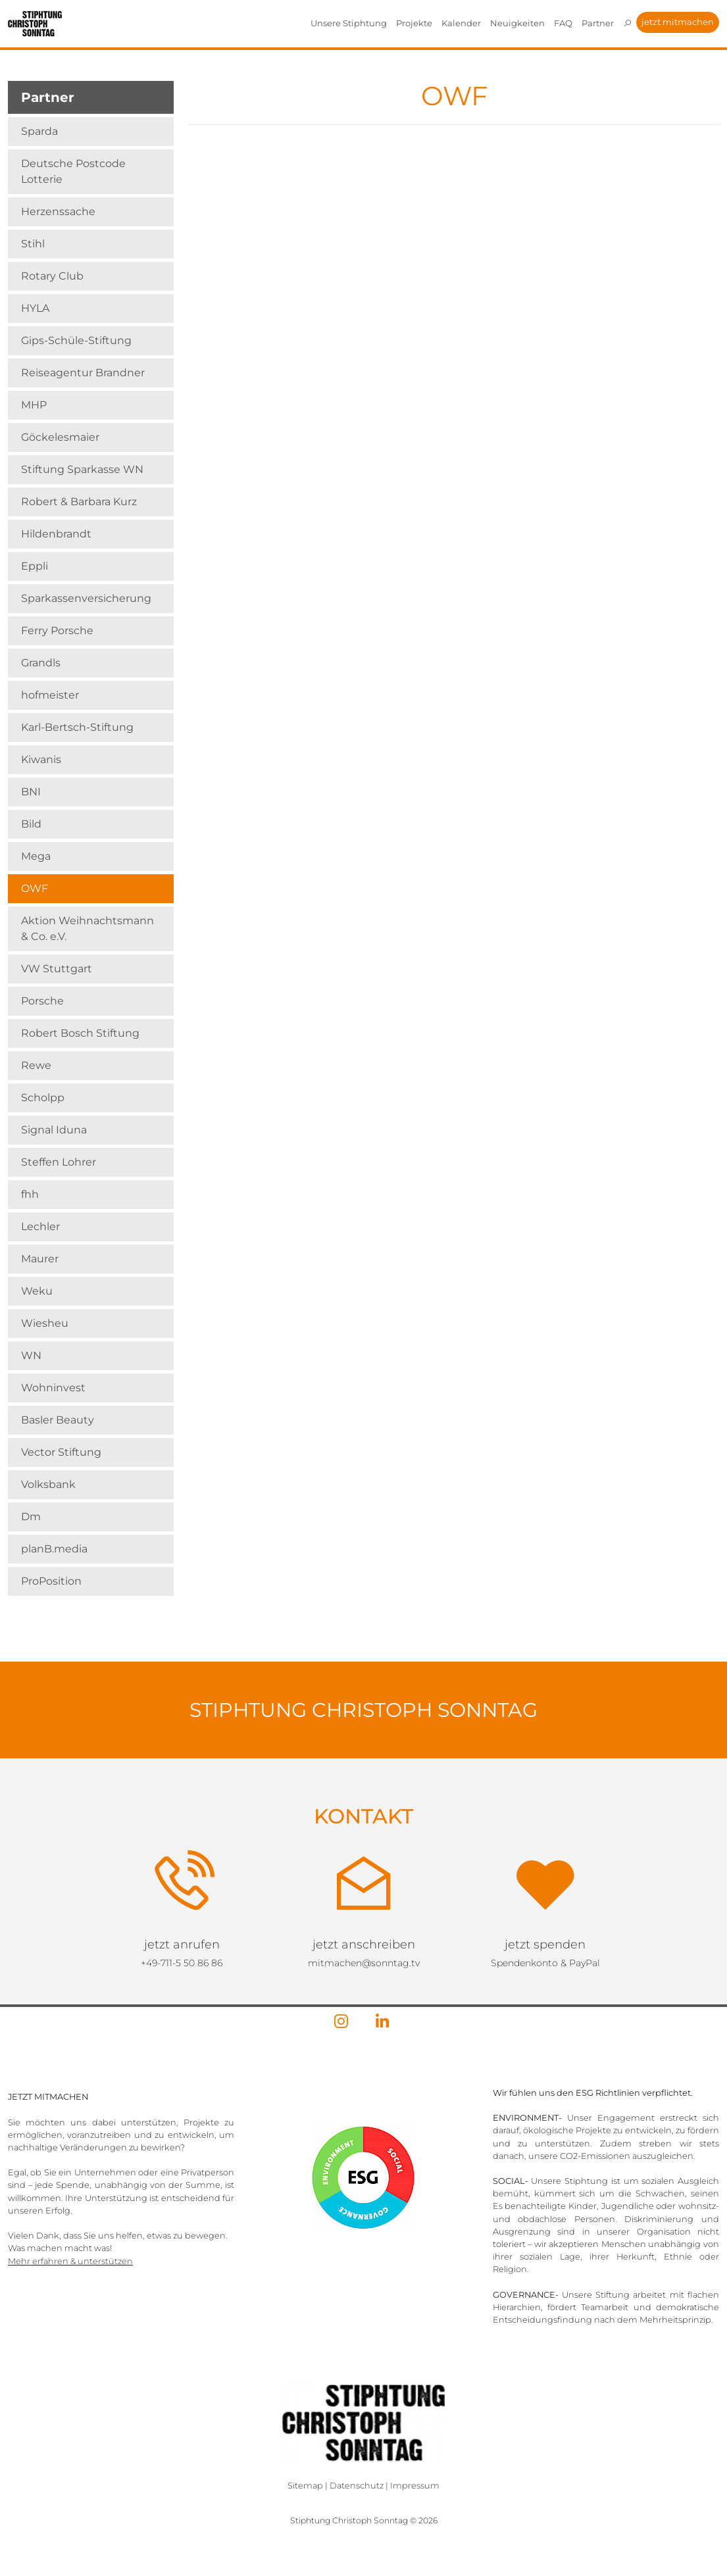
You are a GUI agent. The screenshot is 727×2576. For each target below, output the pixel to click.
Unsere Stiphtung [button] (349, 23)
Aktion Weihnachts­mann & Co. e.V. (87, 928)
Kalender (461, 23)
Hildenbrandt (56, 534)
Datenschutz (357, 2485)
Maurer (40, 1258)
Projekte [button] (414, 23)
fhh (30, 1194)
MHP (34, 405)
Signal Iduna (54, 1130)
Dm (31, 1516)
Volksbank (48, 1484)
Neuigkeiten (517, 23)
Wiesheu (44, 1323)
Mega (36, 856)
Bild (31, 824)
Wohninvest (53, 1387)
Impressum (414, 2485)
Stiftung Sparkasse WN (82, 469)
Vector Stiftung (61, 1452)
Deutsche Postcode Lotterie (73, 171)
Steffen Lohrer (58, 1162)
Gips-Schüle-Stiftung (76, 340)
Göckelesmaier (60, 437)
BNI (31, 791)
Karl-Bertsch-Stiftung (77, 727)
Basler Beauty (57, 1420)
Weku (37, 1291)
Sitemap (305, 2485)
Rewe (36, 1065)
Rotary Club (52, 276)
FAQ (563, 23)
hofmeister (50, 695)
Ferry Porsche (57, 630)
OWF (34, 888)
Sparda (39, 131)
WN (31, 1355)
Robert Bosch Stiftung (80, 1033)
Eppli (34, 566)
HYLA (35, 308)
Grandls (41, 662)
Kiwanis (41, 759)
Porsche (42, 1001)
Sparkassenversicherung (86, 598)
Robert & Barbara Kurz (79, 501)
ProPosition (51, 1581)
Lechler (40, 1226)
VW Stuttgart (56, 968)
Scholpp (42, 1097)
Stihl (33, 243)
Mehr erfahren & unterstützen (70, 2261)
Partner (598, 23)
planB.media (54, 1549)
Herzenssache (58, 211)
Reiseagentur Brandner (83, 372)
